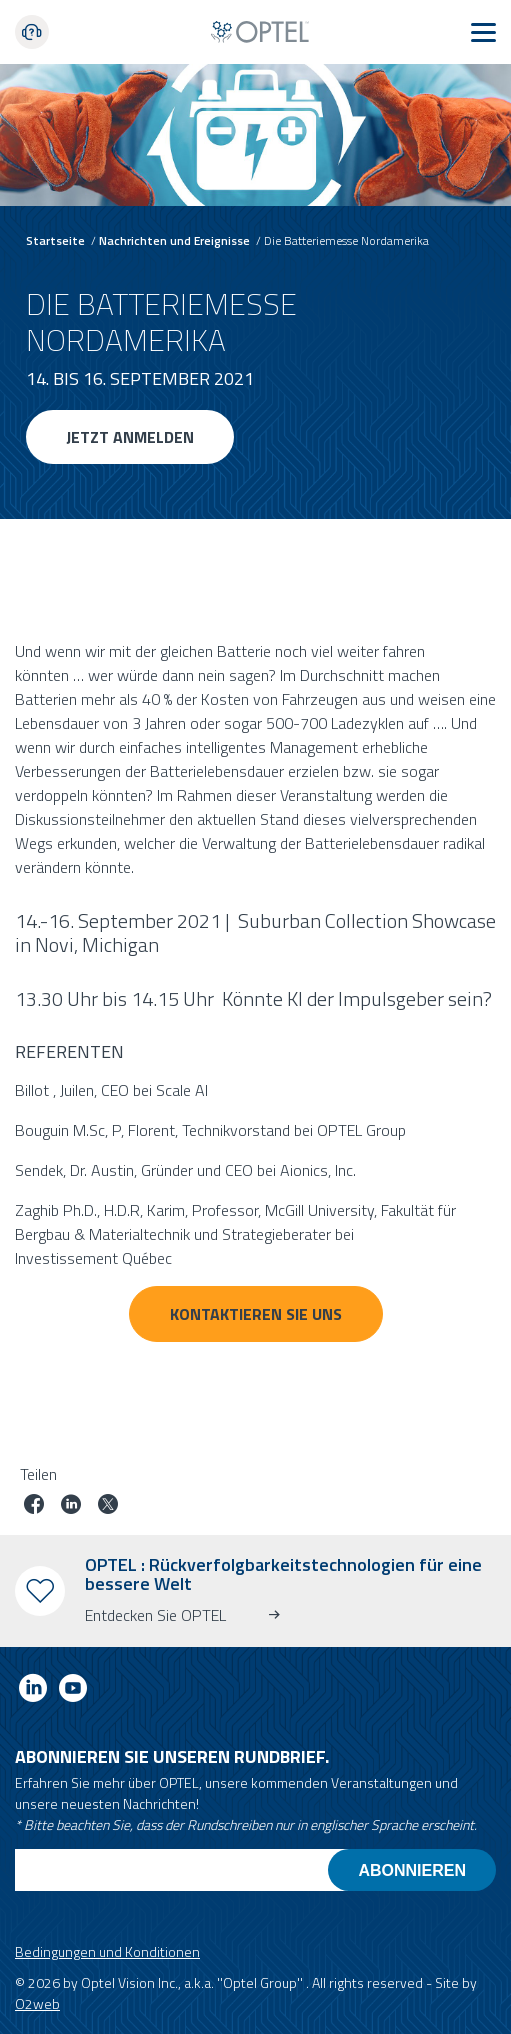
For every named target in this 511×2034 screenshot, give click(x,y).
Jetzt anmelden (130, 437)
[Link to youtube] (73, 1691)
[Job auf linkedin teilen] (71, 1506)
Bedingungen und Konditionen (107, 1951)
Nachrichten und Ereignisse (174, 240)
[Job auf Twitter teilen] (108, 1506)
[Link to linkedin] (33, 1691)
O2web (37, 2003)
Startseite (55, 240)
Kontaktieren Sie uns (256, 1314)
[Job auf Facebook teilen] (34, 1506)
